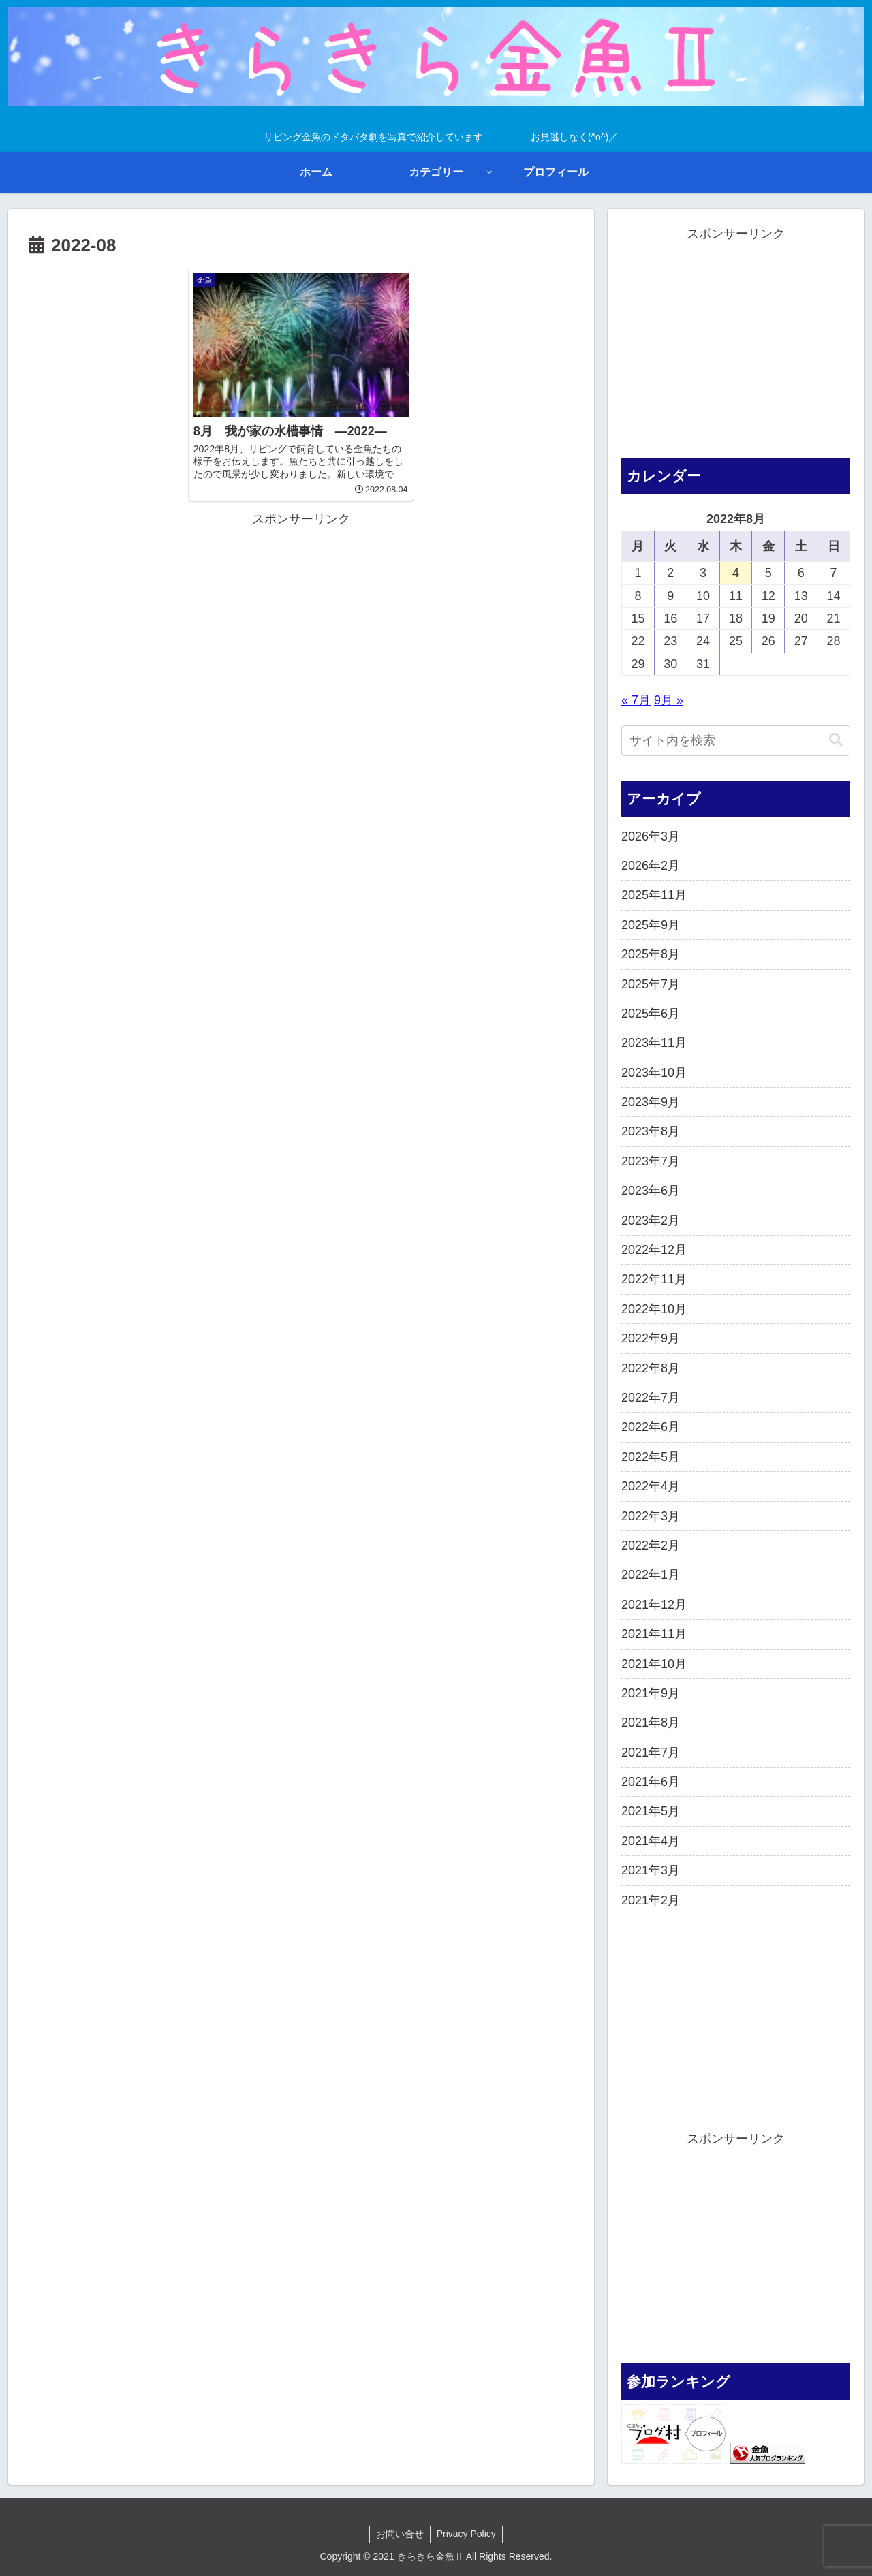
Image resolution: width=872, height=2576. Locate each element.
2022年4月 (650, 1486)
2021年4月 (650, 1841)
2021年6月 (650, 1782)
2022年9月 (650, 1338)
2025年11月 (654, 895)
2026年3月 (650, 836)
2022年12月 (654, 1250)
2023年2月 (650, 1220)
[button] (836, 740)
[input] (735, 740)
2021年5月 (650, 1811)
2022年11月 (654, 1279)
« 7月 (636, 700)
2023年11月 (654, 1043)
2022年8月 (650, 1368)
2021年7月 (650, 1752)
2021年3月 (650, 1870)
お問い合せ (399, 2533)
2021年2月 (650, 1900)
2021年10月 (654, 1664)
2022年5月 (650, 1457)
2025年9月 (650, 925)
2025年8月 (650, 954)
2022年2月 (650, 1545)
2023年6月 (650, 1190)
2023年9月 (650, 1102)
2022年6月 (650, 1427)
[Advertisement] (301, 611)
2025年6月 (650, 1013)
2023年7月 (650, 1161)
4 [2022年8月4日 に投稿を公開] (735, 573)
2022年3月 (650, 1516)
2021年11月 (654, 1634)
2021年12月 (654, 1605)
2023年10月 (654, 1073)
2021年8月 (650, 1722)
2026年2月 (650, 866)
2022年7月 (650, 1397)
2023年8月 (650, 1131)
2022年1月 (650, 1575)
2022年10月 (654, 1309)
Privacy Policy (467, 2533)
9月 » (668, 700)
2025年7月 (650, 984)
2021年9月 (650, 1693)
